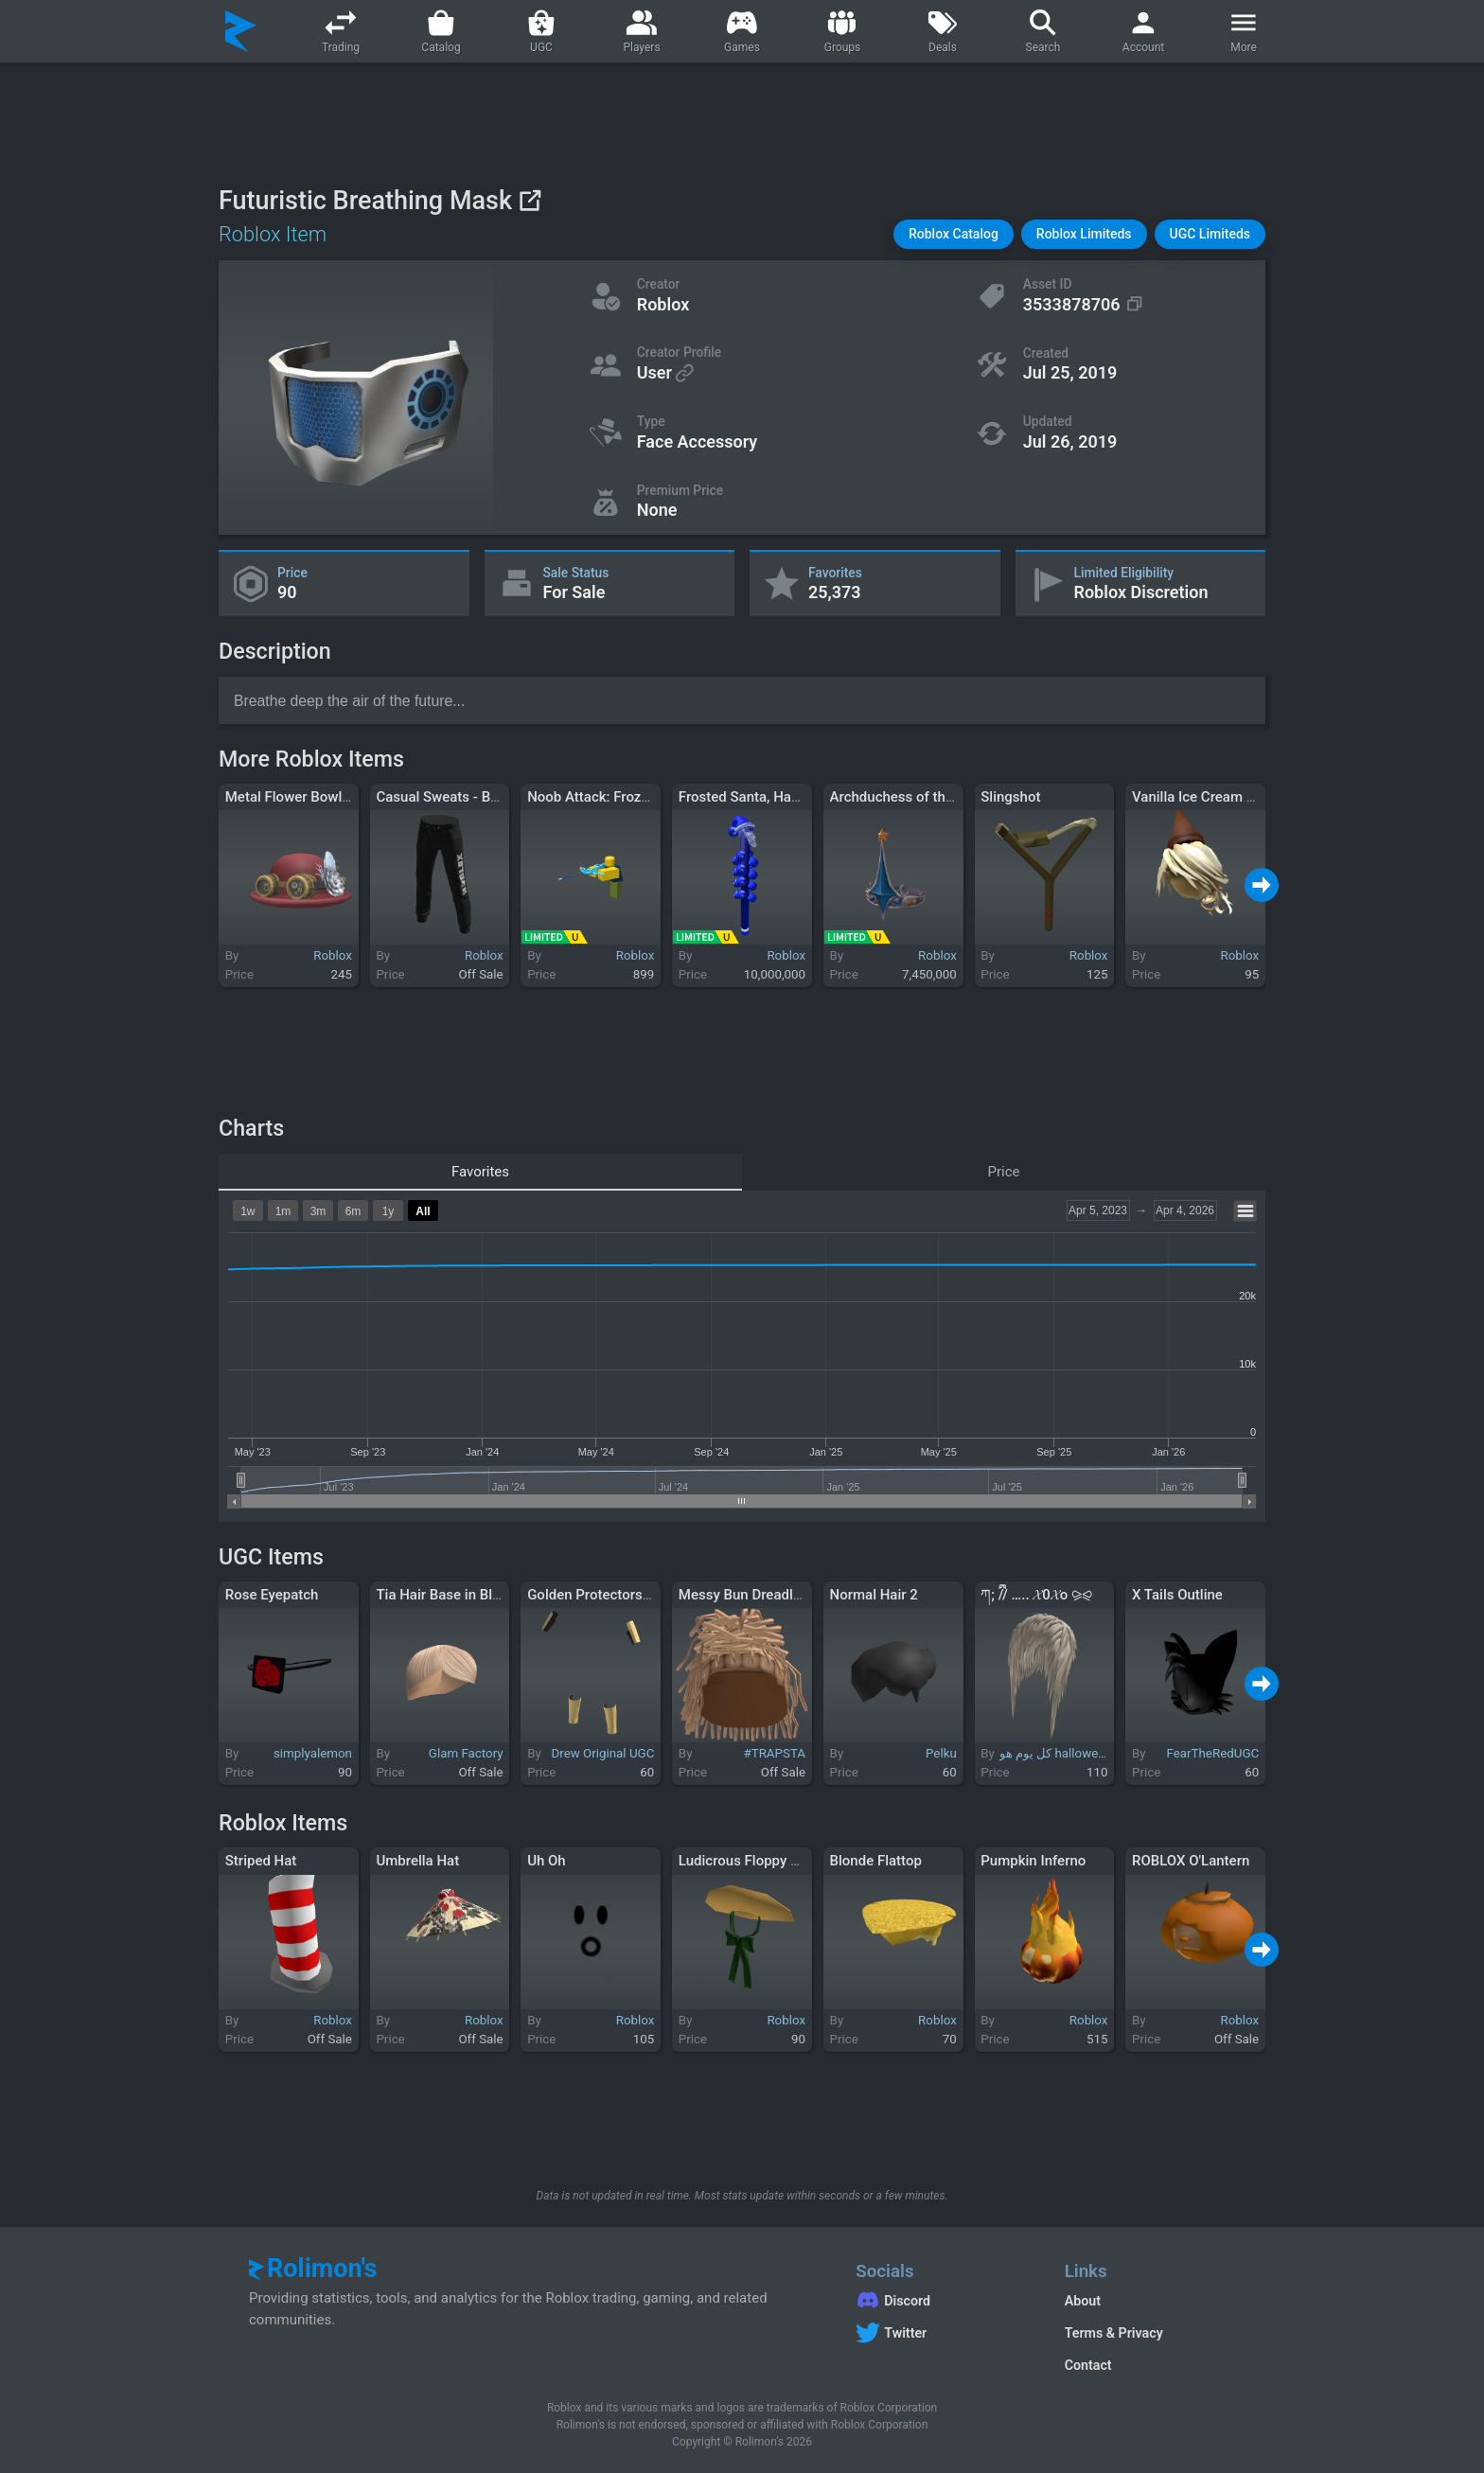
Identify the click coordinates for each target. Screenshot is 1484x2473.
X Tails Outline (1177, 1594)
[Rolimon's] (240, 31)
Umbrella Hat (417, 1860)
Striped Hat (261, 1860)
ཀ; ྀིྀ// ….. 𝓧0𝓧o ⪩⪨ (1036, 1594)
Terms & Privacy (1114, 2333)
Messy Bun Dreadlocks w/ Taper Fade (797, 1594)
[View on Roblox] (529, 200)
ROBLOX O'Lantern (1190, 1860)
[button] (953, 234)
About (1083, 2300)
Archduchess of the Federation (927, 796)
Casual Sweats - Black (446, 796)
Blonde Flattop (876, 1860)
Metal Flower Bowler (290, 796)
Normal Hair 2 (874, 1594)
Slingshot (1010, 796)
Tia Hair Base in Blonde (449, 1594)
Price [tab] (1004, 1171)
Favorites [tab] (480, 1171)
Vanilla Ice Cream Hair (1202, 796)
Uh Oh (546, 1860)
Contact (1088, 2365)
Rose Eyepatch (272, 1594)
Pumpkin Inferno (1033, 1860)
